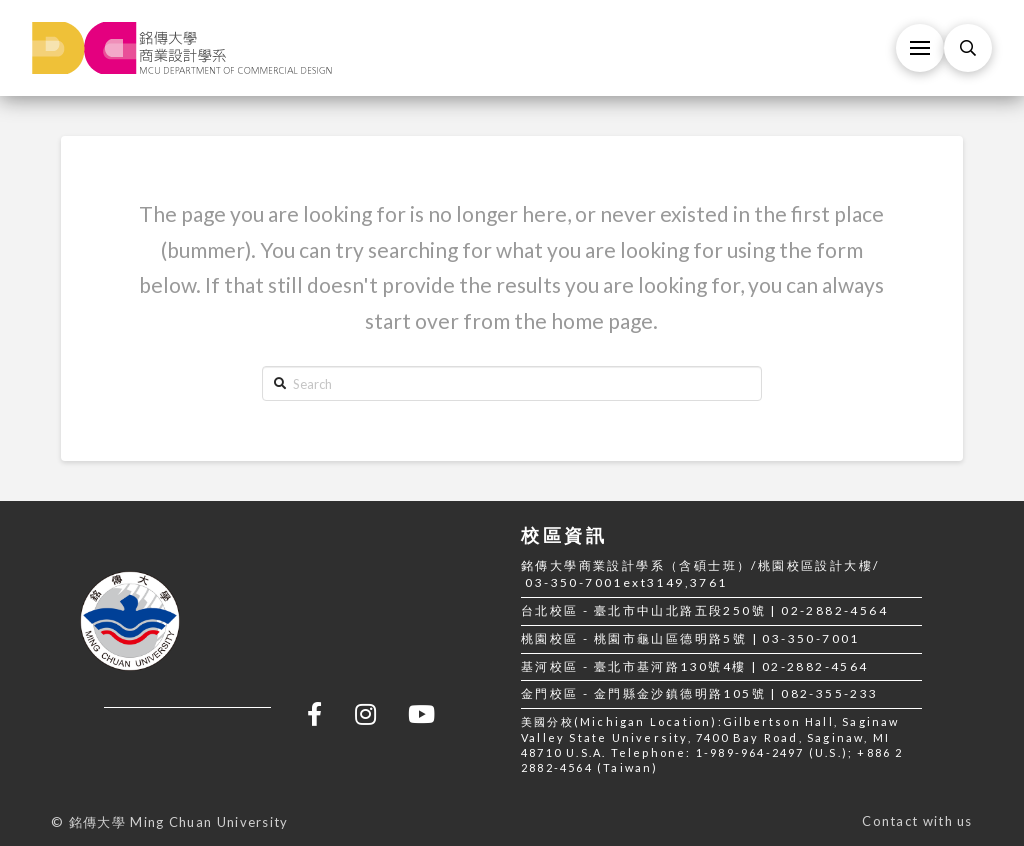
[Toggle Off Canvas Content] (920, 48)
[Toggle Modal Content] (968, 48)
